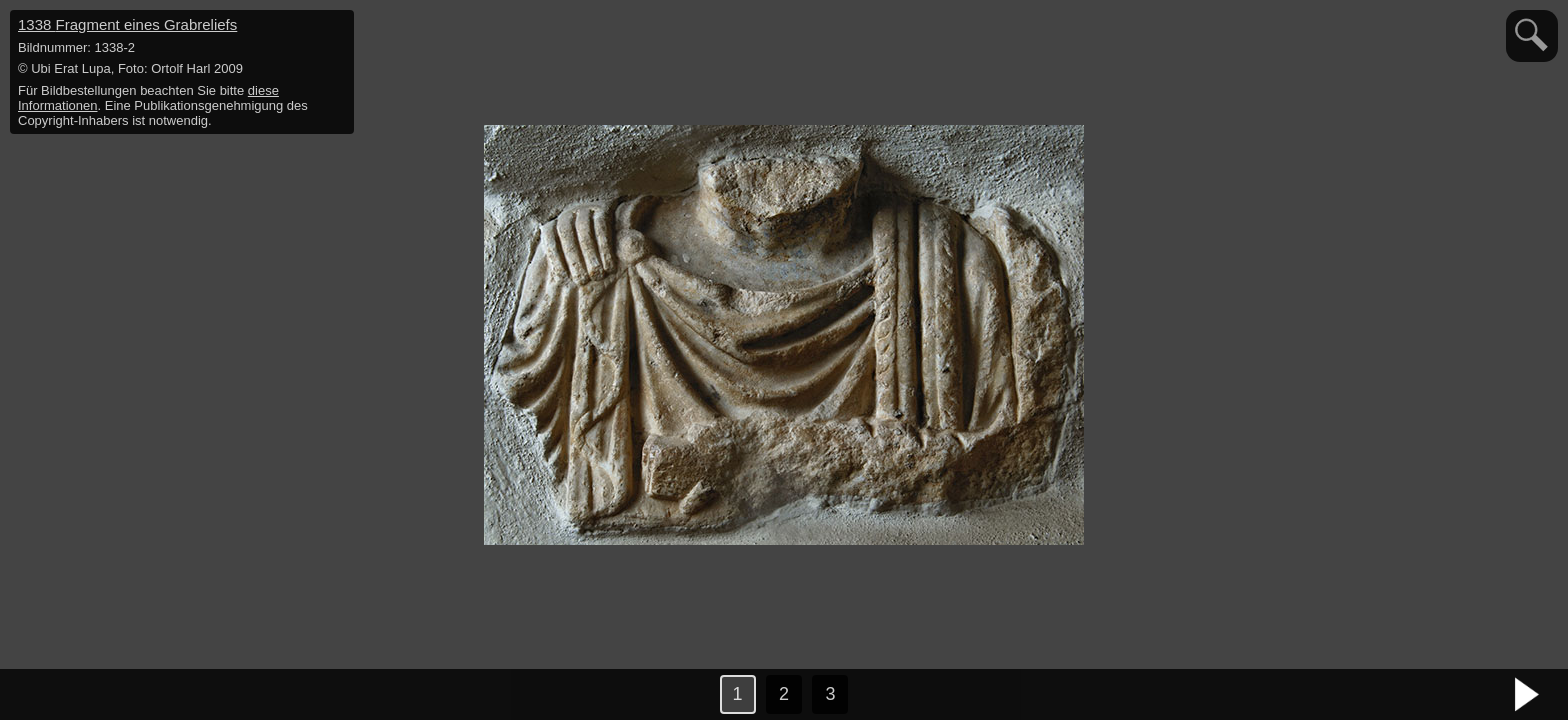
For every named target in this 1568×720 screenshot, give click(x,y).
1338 (127, 24)
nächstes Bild (1528, 695)
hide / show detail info (336, 28)
